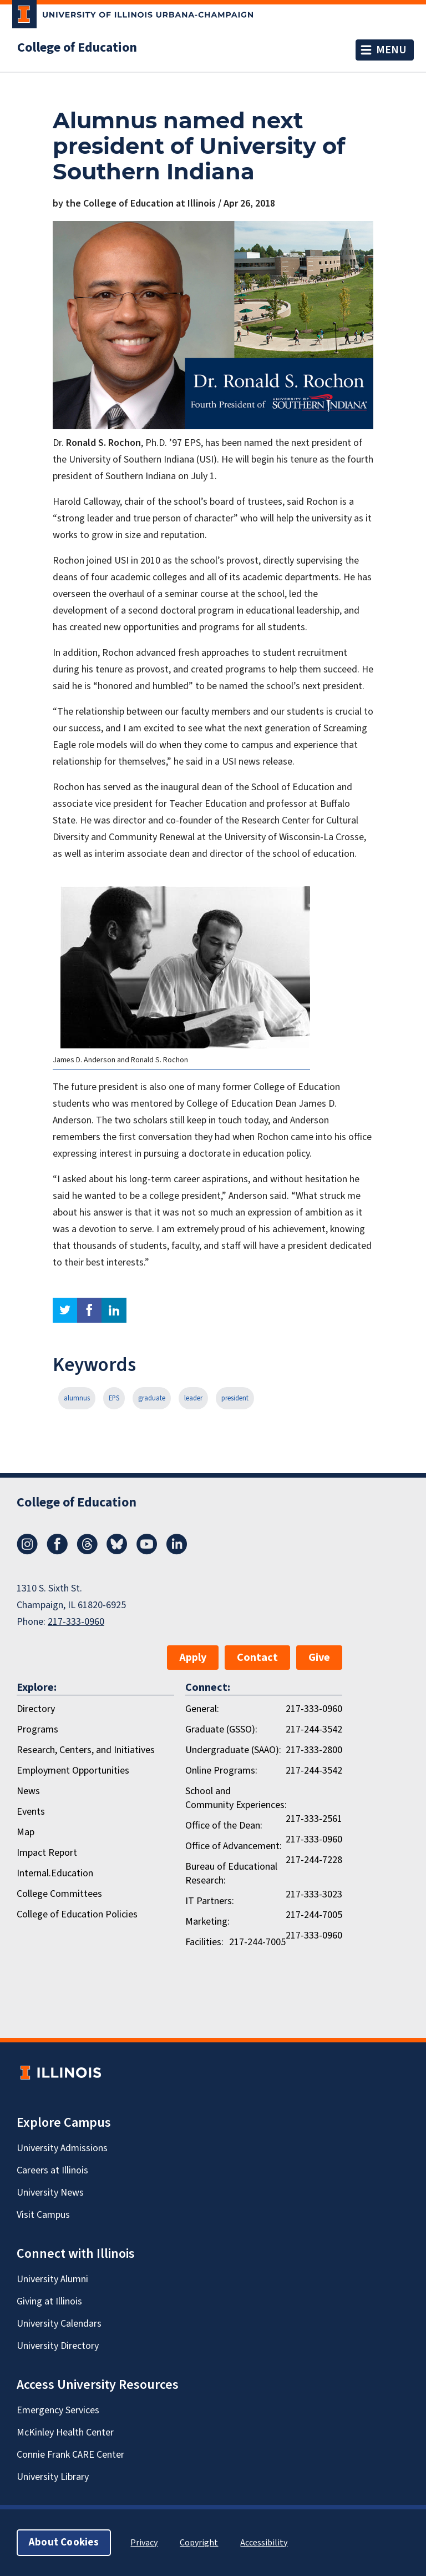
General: (202, 1709)
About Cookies (64, 2542)
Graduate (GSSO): (221, 1729)
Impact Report (47, 1853)
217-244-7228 (314, 1860)
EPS (114, 1398)
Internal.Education (55, 1873)
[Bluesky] (117, 1551)
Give (319, 1657)
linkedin (114, 1310)
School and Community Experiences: (236, 1798)
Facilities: (204, 1942)
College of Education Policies (77, 1914)
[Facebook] (57, 1551)
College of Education (77, 47)
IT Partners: (209, 1901)
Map (25, 1832)
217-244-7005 (314, 1915)
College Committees (59, 1894)
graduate (151, 1398)
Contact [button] (257, 1657)
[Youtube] (147, 1551)
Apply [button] (192, 1657)
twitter (65, 1310)
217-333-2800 (314, 1750)
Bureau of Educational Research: (231, 1873)
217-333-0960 (76, 1622)
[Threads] (87, 1551)
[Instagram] (27, 1551)
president (234, 1398)
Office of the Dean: (223, 1825)
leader (193, 1398)
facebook (89, 1310)
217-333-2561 (314, 1819)
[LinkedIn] (177, 1551)
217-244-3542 (314, 1729)
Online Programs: (221, 1770)
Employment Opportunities (73, 1770)
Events (31, 1812)
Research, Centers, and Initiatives (86, 1750)
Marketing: (207, 1922)
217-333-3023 (314, 1894)
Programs (37, 1729)
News (28, 1791)
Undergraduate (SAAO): (233, 1750)
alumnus (77, 1398)
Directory (36, 1709)
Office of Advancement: (233, 1846)
